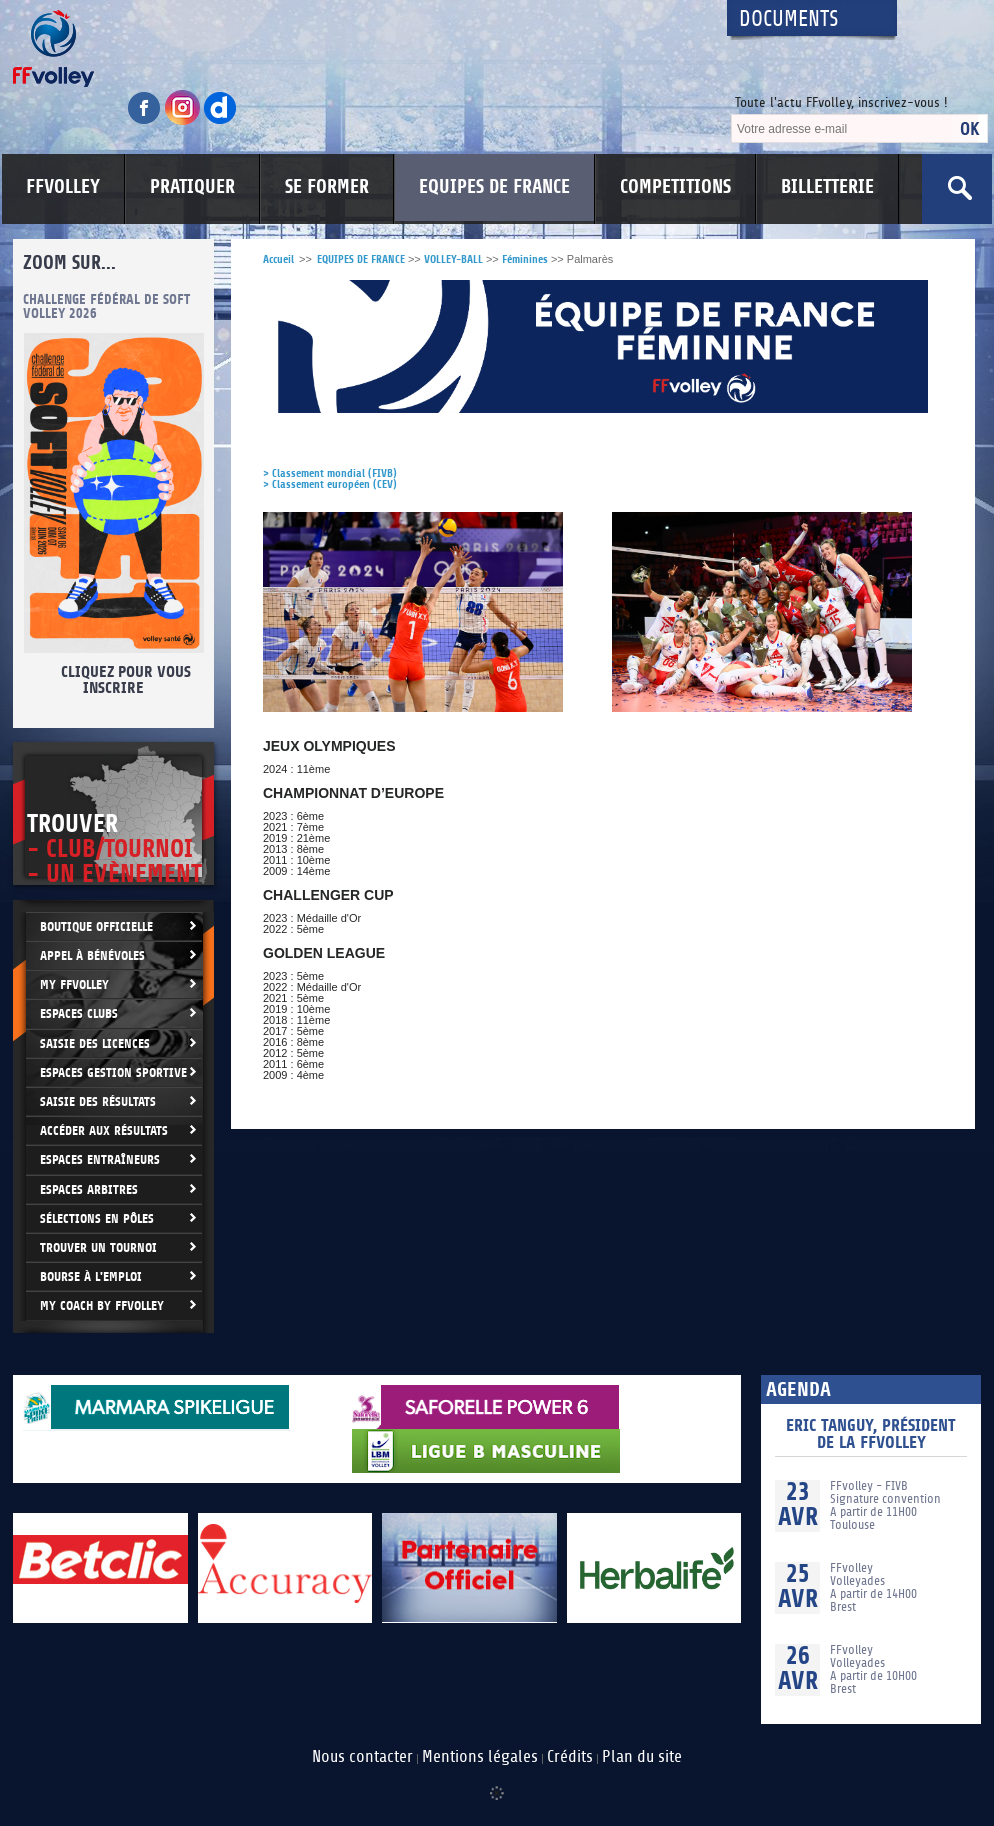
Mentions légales (480, 1757)
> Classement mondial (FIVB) (330, 473)
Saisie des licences (95, 1043)
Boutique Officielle (96, 926)
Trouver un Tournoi (98, 1247)
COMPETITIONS (675, 187)
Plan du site (642, 1757)
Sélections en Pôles (97, 1218)
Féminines (525, 259)
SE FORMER (327, 187)
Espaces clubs (79, 1013)
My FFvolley (74, 984)
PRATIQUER (192, 187)
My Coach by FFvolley (102, 1305)
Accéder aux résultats (104, 1130)
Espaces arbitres (89, 1189)
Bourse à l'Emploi (91, 1276)
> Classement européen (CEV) (330, 484)
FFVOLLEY (63, 187)
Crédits (570, 1757)
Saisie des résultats (98, 1101)
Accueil (278, 259)
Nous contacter (362, 1757)
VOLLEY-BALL (453, 259)
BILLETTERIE (827, 187)
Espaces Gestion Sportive (113, 1072)
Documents (789, 19)
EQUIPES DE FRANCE (494, 187)
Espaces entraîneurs (100, 1159)
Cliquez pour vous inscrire (124, 680)
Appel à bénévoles (92, 955)
